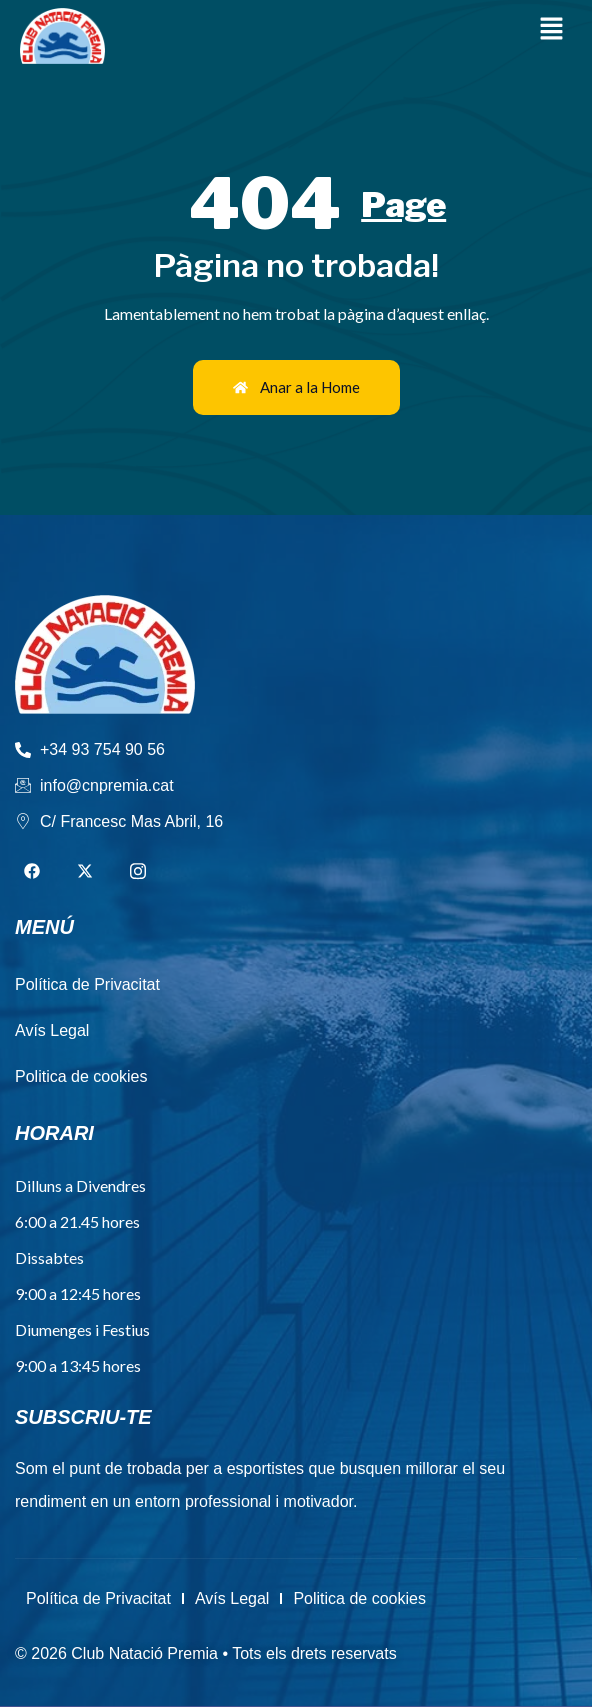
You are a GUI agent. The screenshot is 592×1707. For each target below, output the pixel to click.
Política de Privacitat (98, 1598)
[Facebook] (32, 872)
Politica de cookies (359, 1598)
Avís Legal (232, 1598)
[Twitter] (85, 872)
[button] (552, 29)
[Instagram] (138, 872)
